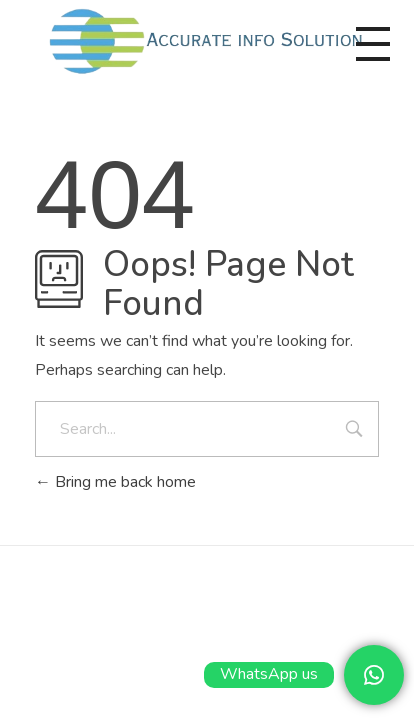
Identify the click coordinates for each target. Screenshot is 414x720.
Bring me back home (115, 482)
